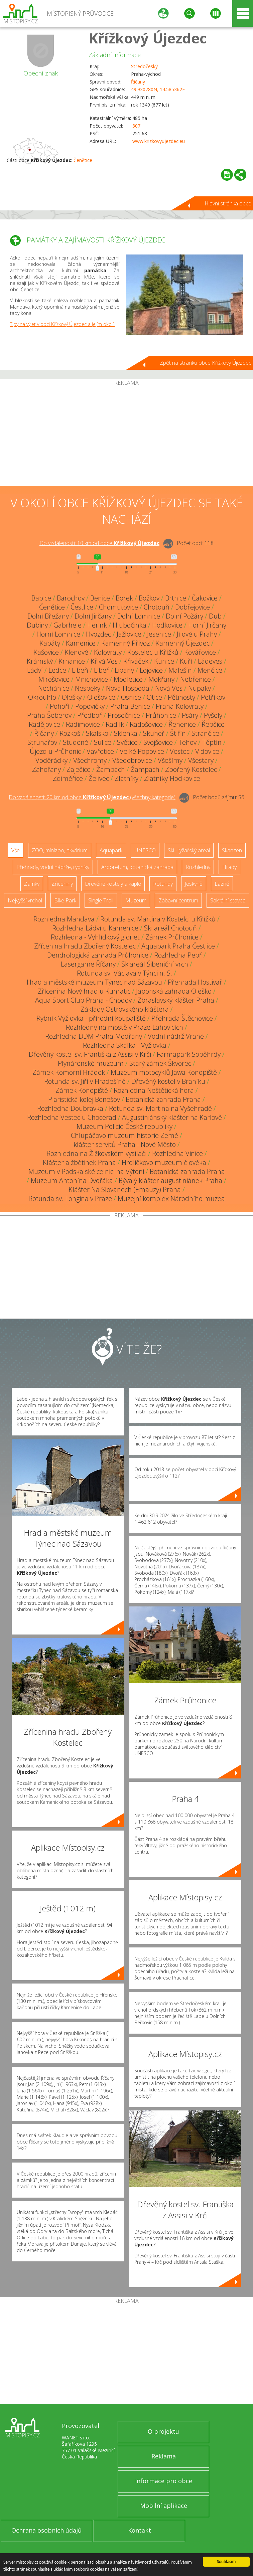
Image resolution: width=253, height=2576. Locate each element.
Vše (15, 850)
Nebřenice (195, 679)
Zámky (31, 883)
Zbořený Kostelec (191, 769)
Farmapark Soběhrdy (189, 1054)
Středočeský (144, 66)
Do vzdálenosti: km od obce (99, 543)
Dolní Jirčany (93, 616)
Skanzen (232, 850)
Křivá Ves (104, 661)
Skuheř (153, 733)
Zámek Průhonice (172, 936)
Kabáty (49, 643)
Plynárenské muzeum (91, 1063)
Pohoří (60, 706)
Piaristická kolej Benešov (84, 1099)
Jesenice (159, 634)
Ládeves (210, 661)
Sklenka (125, 733)
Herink (97, 625)
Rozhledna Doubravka (70, 1108)
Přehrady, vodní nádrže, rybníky (52, 867)
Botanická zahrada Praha (163, 1099)
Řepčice (213, 724)
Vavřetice (100, 751)
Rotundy (163, 883)
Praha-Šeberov (49, 715)
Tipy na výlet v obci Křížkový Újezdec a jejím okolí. (62, 324)
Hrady (229, 867)
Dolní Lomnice (138, 616)
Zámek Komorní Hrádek (68, 1072)
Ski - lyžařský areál (189, 850)
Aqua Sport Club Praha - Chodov (83, 1000)
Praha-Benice (130, 706)
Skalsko (97, 733)
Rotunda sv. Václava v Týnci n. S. (124, 973)
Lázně (222, 883)
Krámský (40, 661)
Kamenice (81, 643)
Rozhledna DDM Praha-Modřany (93, 1036)
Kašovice (46, 652)
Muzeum (135, 900)
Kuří (186, 661)
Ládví (35, 670)
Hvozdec (98, 634)
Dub (215, 616)
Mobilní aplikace (163, 2506)
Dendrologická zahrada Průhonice (97, 955)
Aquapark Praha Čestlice (178, 946)
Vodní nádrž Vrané (176, 1036)
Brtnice (175, 598)
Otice (154, 697)
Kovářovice (200, 652)
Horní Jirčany (207, 625)
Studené (75, 742)
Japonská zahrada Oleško (174, 991)
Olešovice (101, 697)
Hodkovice (167, 625)
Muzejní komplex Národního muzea (171, 1198)
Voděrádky (51, 760)
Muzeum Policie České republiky (124, 1126)
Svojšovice (158, 742)
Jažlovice (129, 634)
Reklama (163, 2456)
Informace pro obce (163, 2481)
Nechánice (53, 688)
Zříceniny (62, 883)
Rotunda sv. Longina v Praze (70, 1198)
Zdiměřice (68, 778)
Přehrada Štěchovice (182, 1018)
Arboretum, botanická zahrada (137, 867)
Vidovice (207, 751)
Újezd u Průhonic (55, 751)
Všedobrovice (132, 760)
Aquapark (111, 850)
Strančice (205, 733)
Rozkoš (69, 733)
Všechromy (90, 760)
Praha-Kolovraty (180, 706)
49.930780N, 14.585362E (158, 89)
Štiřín (178, 733)
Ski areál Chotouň (170, 927)
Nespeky (87, 688)
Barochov (71, 598)
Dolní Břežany (48, 616)
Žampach (110, 769)
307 (136, 126)
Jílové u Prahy (197, 634)
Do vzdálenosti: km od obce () (92, 797)
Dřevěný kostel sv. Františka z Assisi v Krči (90, 1054)
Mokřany (161, 679)
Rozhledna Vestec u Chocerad (71, 1117)
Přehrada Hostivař (195, 982)
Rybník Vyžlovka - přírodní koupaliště (91, 1018)
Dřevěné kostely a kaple (113, 883)
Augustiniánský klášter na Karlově (172, 1117)
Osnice (131, 697)
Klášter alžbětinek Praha (79, 1162)
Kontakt (139, 2530)
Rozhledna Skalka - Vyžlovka (124, 1045)
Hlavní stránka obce (228, 203)
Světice (127, 742)
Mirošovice (54, 679)
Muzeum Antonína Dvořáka (72, 1180)
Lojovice (151, 670)
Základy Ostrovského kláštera (125, 1009)
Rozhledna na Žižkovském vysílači (96, 1153)
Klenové (76, 652)
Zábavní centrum (178, 900)
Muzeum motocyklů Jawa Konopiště (164, 1072)
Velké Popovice (142, 751)
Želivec (99, 778)
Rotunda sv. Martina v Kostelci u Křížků (158, 918)
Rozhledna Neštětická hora (154, 1090)
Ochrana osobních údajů (46, 2530)
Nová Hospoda (127, 688)
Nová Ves (168, 688)
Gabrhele (67, 625)
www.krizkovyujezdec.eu (158, 141)
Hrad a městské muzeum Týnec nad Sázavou (94, 982)
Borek (124, 598)
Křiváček (135, 661)
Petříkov (213, 697)
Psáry (190, 715)
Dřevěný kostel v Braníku (168, 1081)
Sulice (102, 742)
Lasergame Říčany (88, 964)
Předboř (89, 715)
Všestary (201, 760)
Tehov (187, 742)
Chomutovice (118, 607)
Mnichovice (91, 679)
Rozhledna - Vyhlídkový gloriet (95, 936)
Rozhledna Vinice (177, 1153)
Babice (41, 598)
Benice (100, 598)
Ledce (57, 670)
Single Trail (100, 900)
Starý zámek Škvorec (160, 1063)
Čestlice (82, 607)
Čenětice (83, 160)
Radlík (115, 724)
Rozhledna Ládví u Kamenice (95, 927)
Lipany (124, 670)
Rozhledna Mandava (64, 918)
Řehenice (182, 724)
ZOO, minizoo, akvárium (60, 850)
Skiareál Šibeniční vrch (154, 964)
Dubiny (37, 625)
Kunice (164, 661)
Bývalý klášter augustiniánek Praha (170, 1180)
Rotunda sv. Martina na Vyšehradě (160, 1108)
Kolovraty (108, 652)
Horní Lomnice (58, 634)
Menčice (210, 670)
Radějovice (44, 724)
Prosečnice (124, 715)
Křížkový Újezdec (148, 37)
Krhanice (71, 661)
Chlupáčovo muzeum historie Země (124, 1135)
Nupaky (199, 688)
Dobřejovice (192, 607)
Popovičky (90, 706)
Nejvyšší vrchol (25, 900)
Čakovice (205, 598)
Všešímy (170, 760)
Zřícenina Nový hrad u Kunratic (84, 991)
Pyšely (213, 715)
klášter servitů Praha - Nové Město (125, 1144)
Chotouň (156, 607)
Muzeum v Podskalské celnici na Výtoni (86, 1171)
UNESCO (145, 850)
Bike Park (65, 900)
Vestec (179, 751)
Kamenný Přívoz (125, 643)
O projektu (163, 2431)
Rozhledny (197, 867)
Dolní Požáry (184, 616)
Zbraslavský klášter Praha (175, 1000)
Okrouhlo (42, 697)
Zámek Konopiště (81, 1090)
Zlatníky (126, 778)
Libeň (80, 670)
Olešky (72, 697)
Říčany (138, 81)
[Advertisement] (126, 436)
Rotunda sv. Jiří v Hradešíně (85, 1081)
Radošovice (146, 724)
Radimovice (83, 724)
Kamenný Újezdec (182, 643)
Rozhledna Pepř (178, 955)
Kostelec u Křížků (152, 652)
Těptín (212, 742)
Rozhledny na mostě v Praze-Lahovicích (124, 1027)
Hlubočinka (129, 625)
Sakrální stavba (228, 900)
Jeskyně (194, 883)
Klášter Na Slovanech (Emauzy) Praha (125, 1189)
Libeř (101, 670)
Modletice (128, 679)
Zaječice (79, 769)
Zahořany (46, 769)
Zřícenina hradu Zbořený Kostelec (85, 946)
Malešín (180, 670)
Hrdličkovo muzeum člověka (164, 1162)
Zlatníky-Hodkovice (172, 778)
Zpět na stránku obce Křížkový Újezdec (205, 362)
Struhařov (42, 742)
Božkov (149, 598)
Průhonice (161, 715)
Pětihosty (181, 697)
